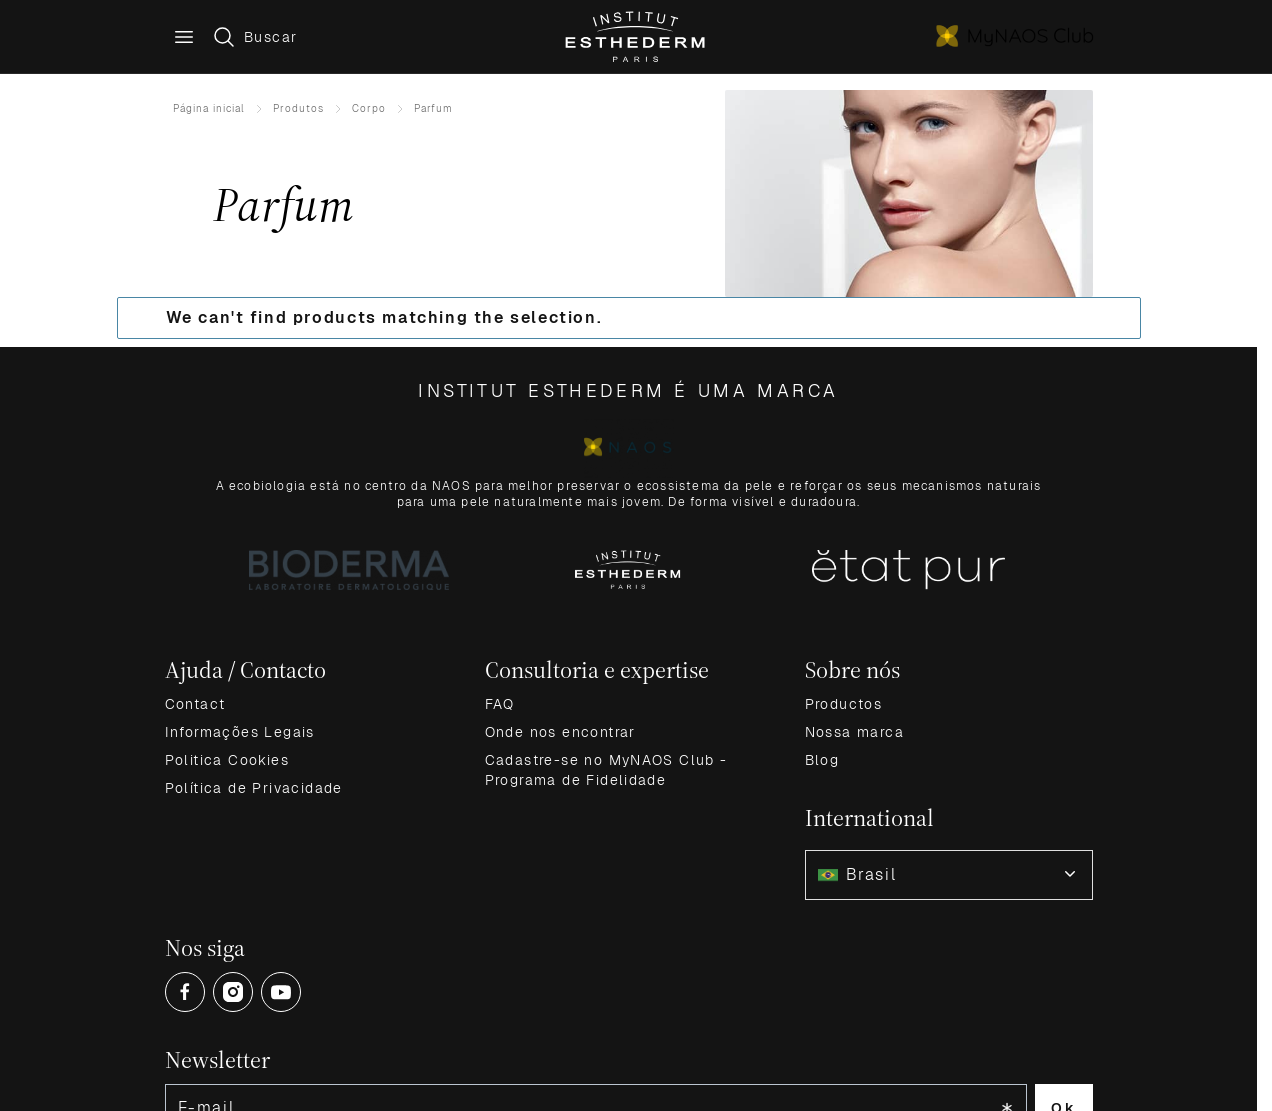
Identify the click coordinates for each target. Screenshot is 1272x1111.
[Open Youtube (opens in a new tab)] (281, 992)
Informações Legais (240, 732)
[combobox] (949, 875)
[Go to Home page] (636, 37)
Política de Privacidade (254, 788)
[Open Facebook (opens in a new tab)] (185, 992)
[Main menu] (184, 37)
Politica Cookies (227, 760)
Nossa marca (854, 732)
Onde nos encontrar (560, 732)
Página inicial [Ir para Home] (209, 108)
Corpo (369, 108)
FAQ (500, 704)
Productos (844, 704)
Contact (195, 704)
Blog (822, 760)
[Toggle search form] (254, 37)
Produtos (298, 108)
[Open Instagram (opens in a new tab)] (233, 992)
